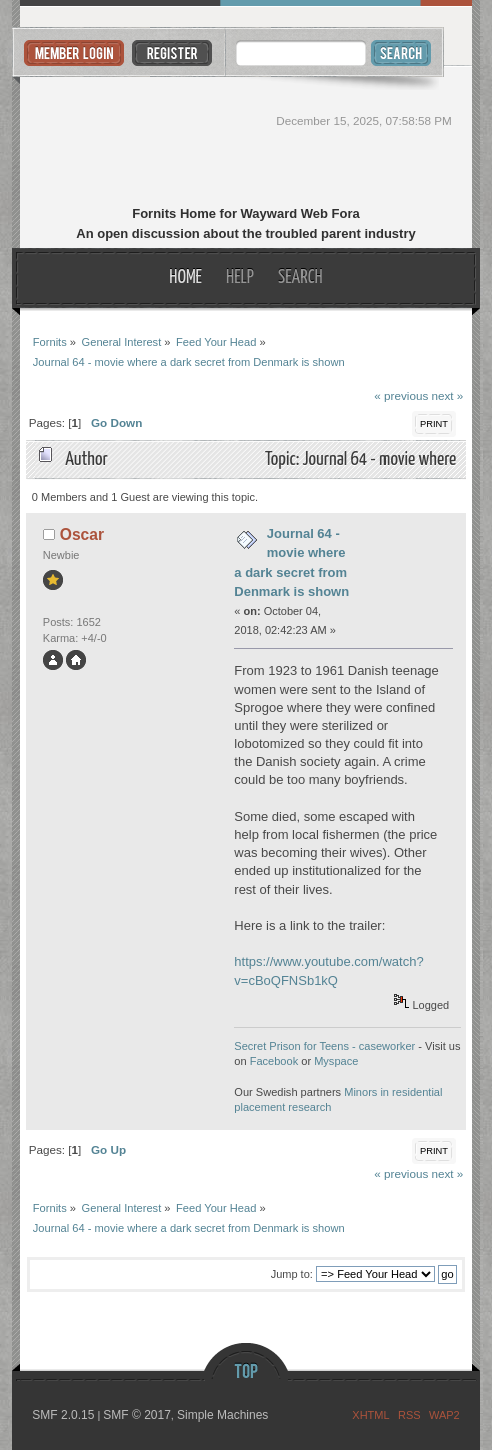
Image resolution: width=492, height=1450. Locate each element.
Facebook (274, 1061)
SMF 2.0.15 (63, 1415)
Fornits (245, 138)
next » (448, 395)
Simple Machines (222, 1415)
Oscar (82, 534)
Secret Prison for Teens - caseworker (324, 1046)
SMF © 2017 (137, 1415)
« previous (401, 395)
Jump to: (292, 1274)
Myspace (336, 1061)
